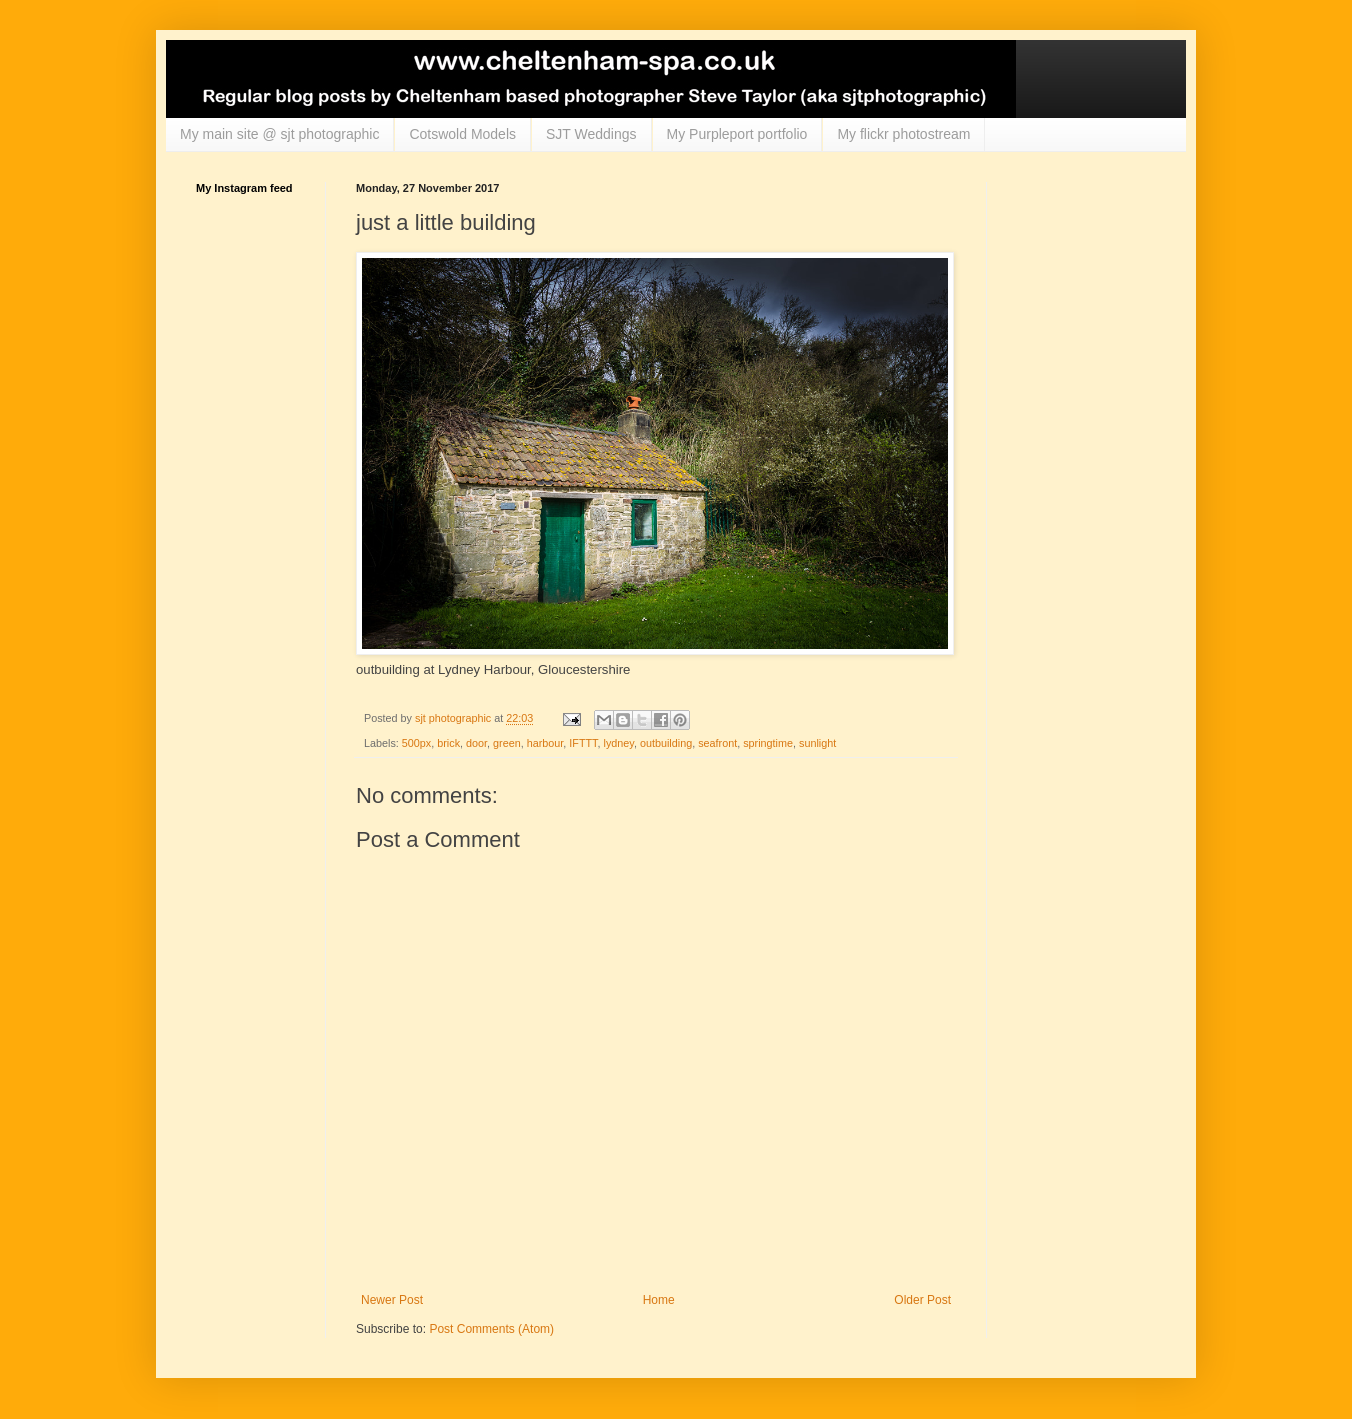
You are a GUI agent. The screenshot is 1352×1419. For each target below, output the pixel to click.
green (507, 743)
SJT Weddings (591, 134)
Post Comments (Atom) (491, 1329)
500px (416, 743)
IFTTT (583, 743)
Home (659, 1300)
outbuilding (666, 743)
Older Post (922, 1300)
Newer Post (392, 1300)
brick (448, 743)
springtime (768, 743)
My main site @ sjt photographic (279, 134)
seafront (717, 743)
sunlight (817, 743)
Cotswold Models (462, 134)
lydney (619, 743)
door (476, 743)
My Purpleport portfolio (737, 134)
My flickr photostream (903, 134)
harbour (545, 743)
